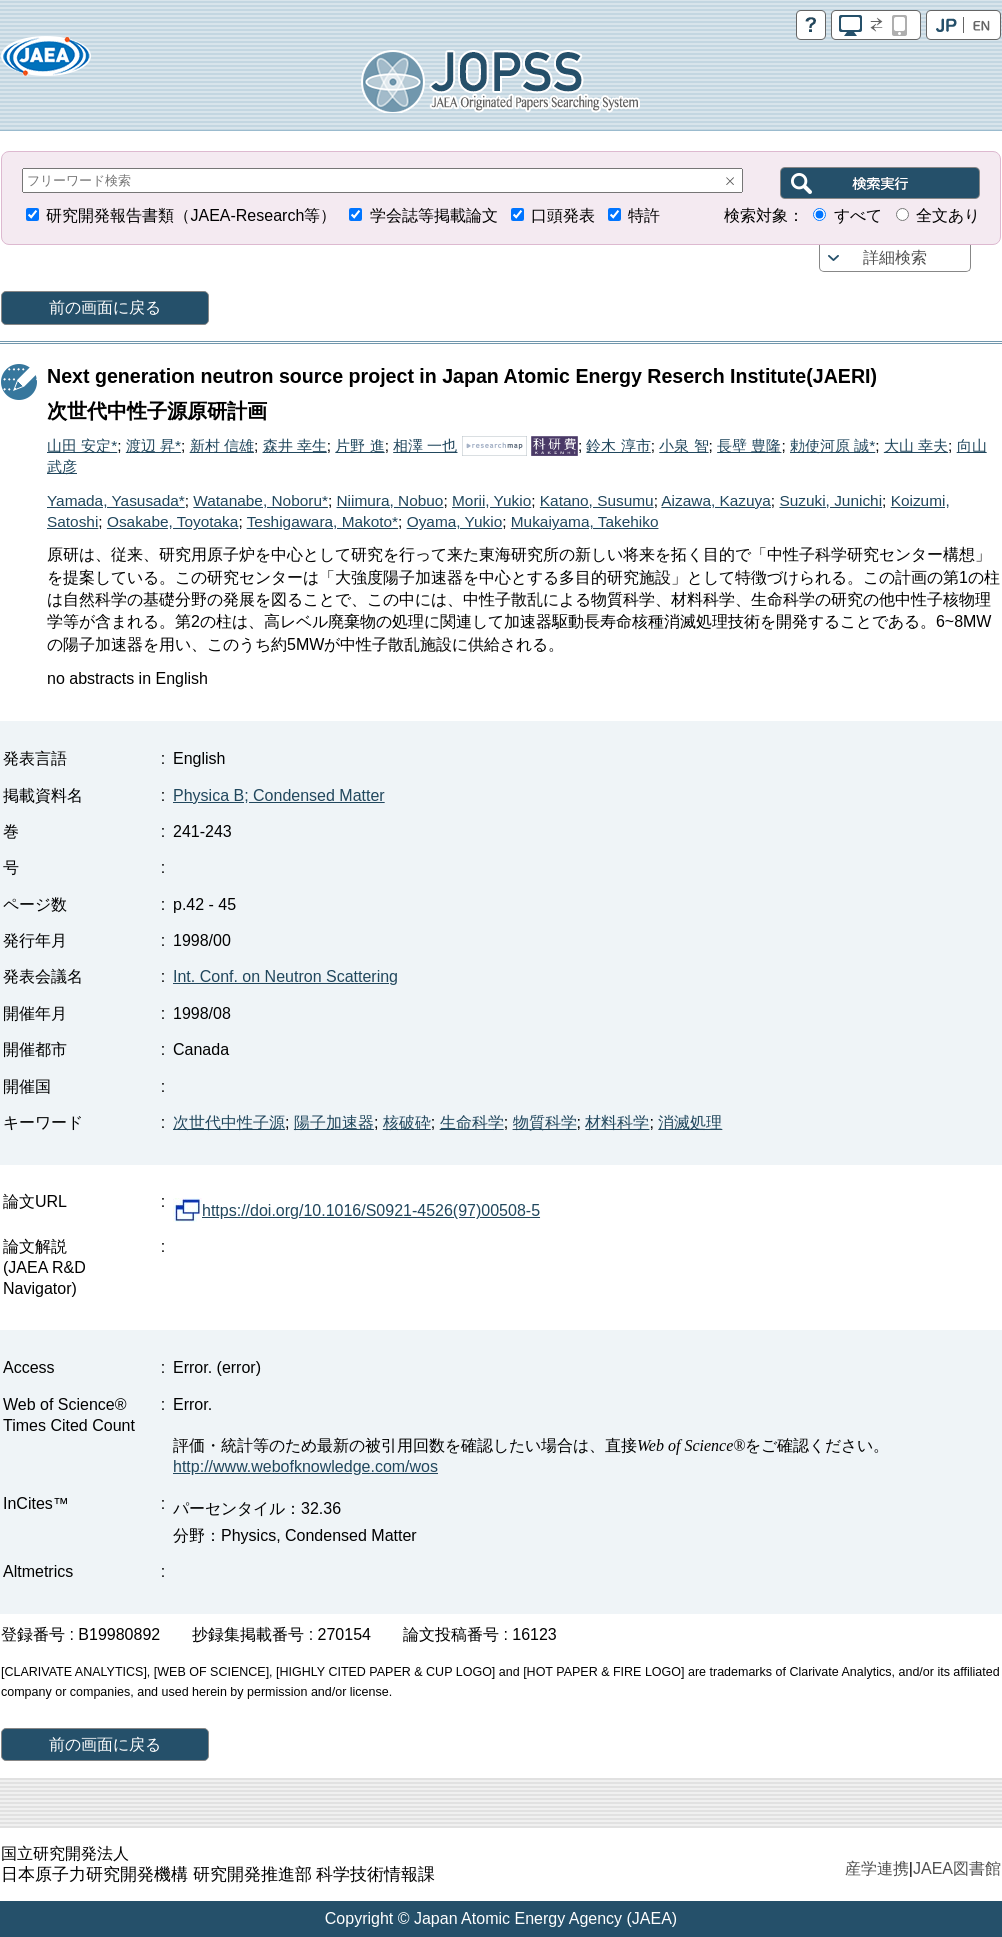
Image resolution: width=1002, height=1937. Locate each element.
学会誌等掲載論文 (434, 215)
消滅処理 (690, 1122)
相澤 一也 (425, 445)
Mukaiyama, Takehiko (585, 521)
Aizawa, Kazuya (716, 500)
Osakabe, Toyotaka (172, 521)
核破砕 (407, 1122)
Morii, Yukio (491, 500)
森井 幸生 (295, 445)
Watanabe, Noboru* (260, 500)
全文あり (948, 215)
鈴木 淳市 (618, 445)
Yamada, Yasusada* (116, 500)
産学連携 (877, 1868)
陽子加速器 (334, 1122)
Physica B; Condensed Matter (279, 795)
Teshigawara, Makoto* (322, 521)
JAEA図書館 (957, 1868)
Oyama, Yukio (455, 521)
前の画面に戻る (105, 307)
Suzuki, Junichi (830, 500)
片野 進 (359, 445)
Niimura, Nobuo (390, 500)
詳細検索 (895, 257)
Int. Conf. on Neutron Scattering (285, 976)
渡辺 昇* (153, 445)
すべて (858, 215)
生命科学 (472, 1122)
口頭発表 (563, 215)
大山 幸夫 (916, 445)
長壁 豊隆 (749, 445)
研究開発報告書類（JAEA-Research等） (191, 215)
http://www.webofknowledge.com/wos (305, 1466)
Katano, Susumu (597, 500)
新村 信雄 (222, 445)
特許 (644, 215)
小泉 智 (683, 445)
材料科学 (617, 1122)
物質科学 (545, 1122)
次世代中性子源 (229, 1122)
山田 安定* (82, 445)
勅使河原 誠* (832, 445)
